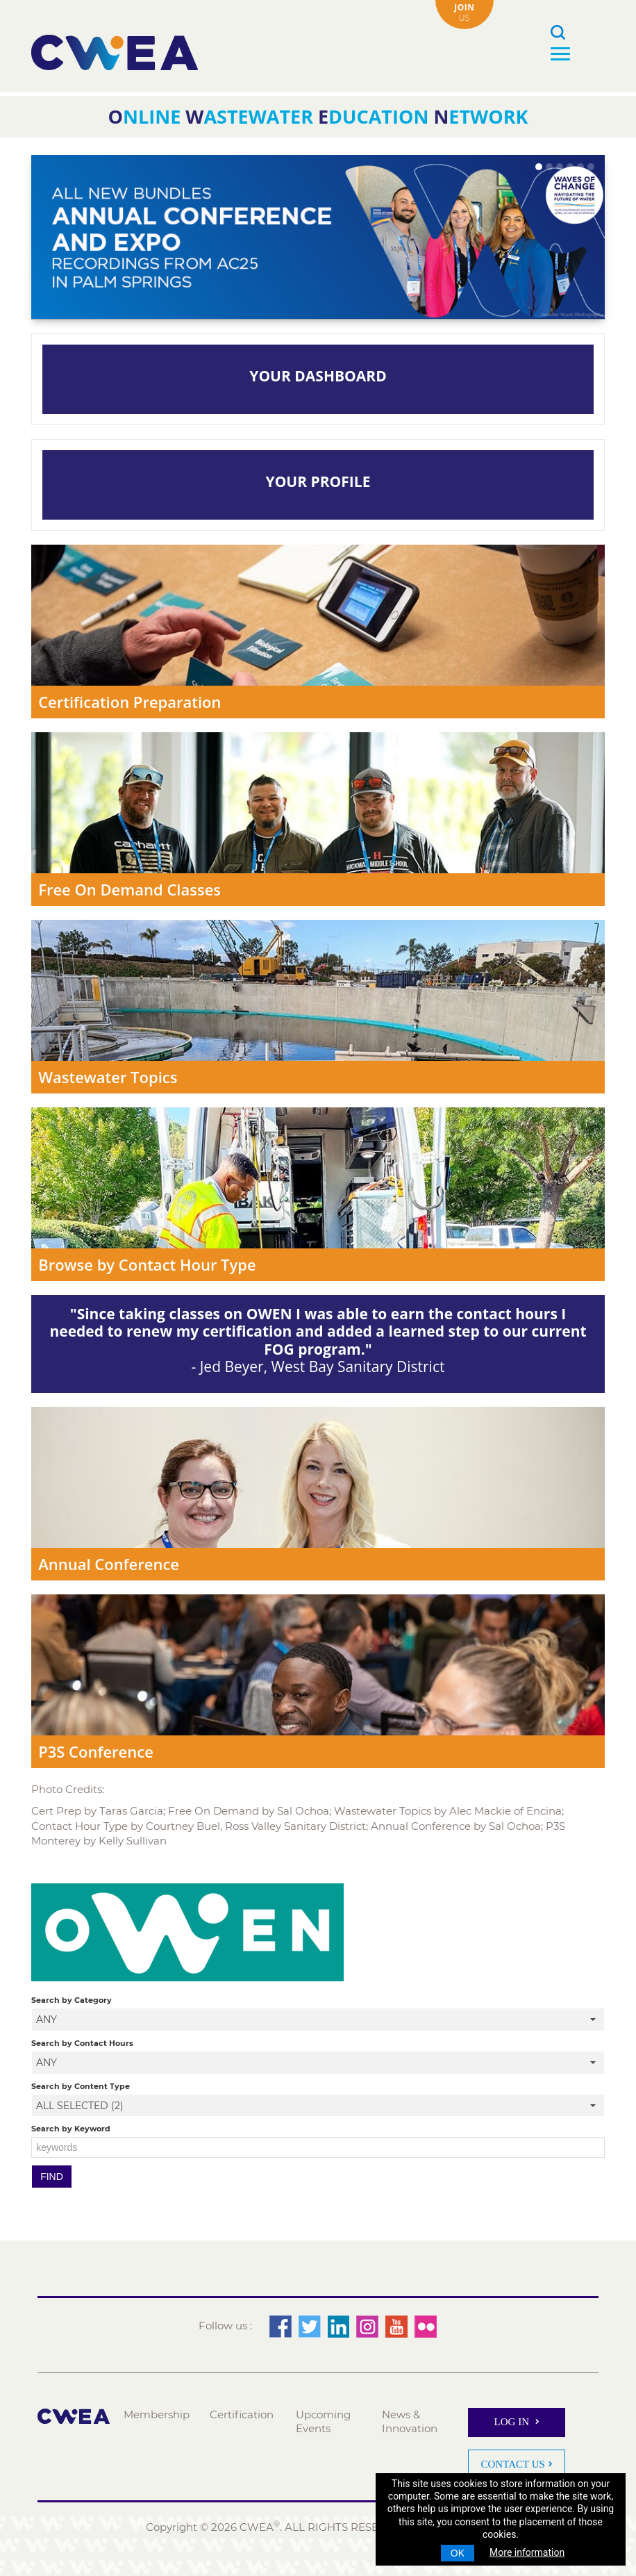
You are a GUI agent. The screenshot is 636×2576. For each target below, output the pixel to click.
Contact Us (513, 2463)
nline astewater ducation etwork (318, 116)
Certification (242, 2414)
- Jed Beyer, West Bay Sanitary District (317, 1340)
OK (458, 2553)
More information (526, 2552)
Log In (513, 2421)
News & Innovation (410, 2421)
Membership (157, 2414)
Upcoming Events (323, 2421)
